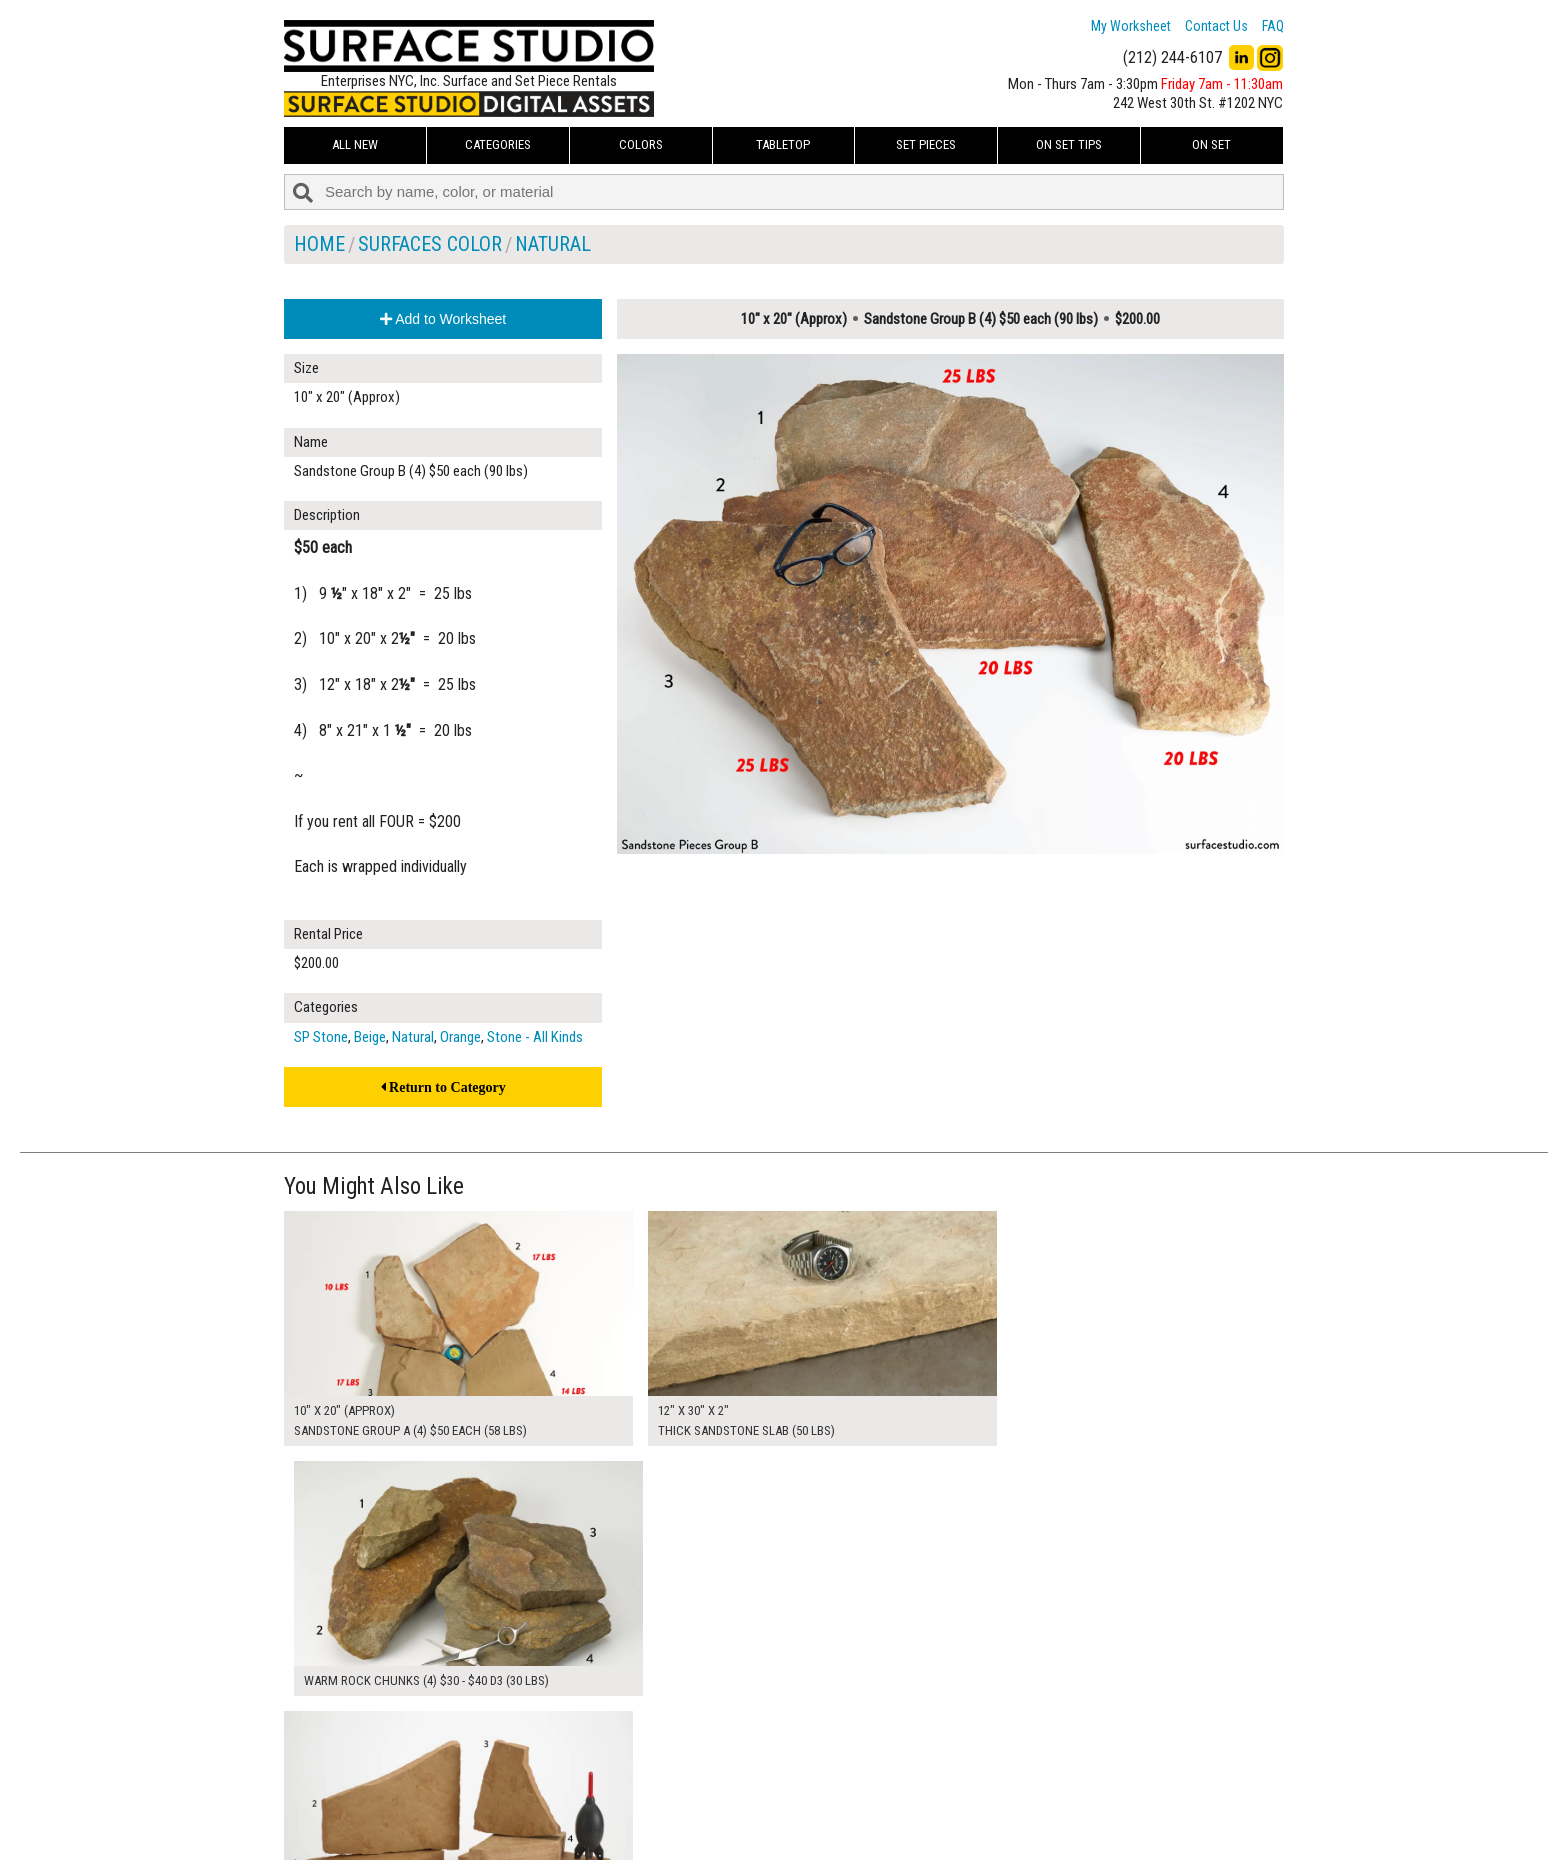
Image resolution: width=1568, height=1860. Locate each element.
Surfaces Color (430, 244)
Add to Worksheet (443, 319)
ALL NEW (355, 144)
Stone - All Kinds (535, 1037)
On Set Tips (1069, 144)
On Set (1211, 144)
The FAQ (655, 1804)
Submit (997, 1803)
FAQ (1273, 26)
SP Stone (321, 1037)
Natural (553, 244)
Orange (460, 1037)
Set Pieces (926, 144)
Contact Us (1216, 26)
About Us (658, 1782)
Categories (498, 144)
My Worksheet (1131, 26)
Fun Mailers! (665, 1827)
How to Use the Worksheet (707, 1759)
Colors (641, 144)
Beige (370, 1037)
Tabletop (783, 144)
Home (319, 244)
